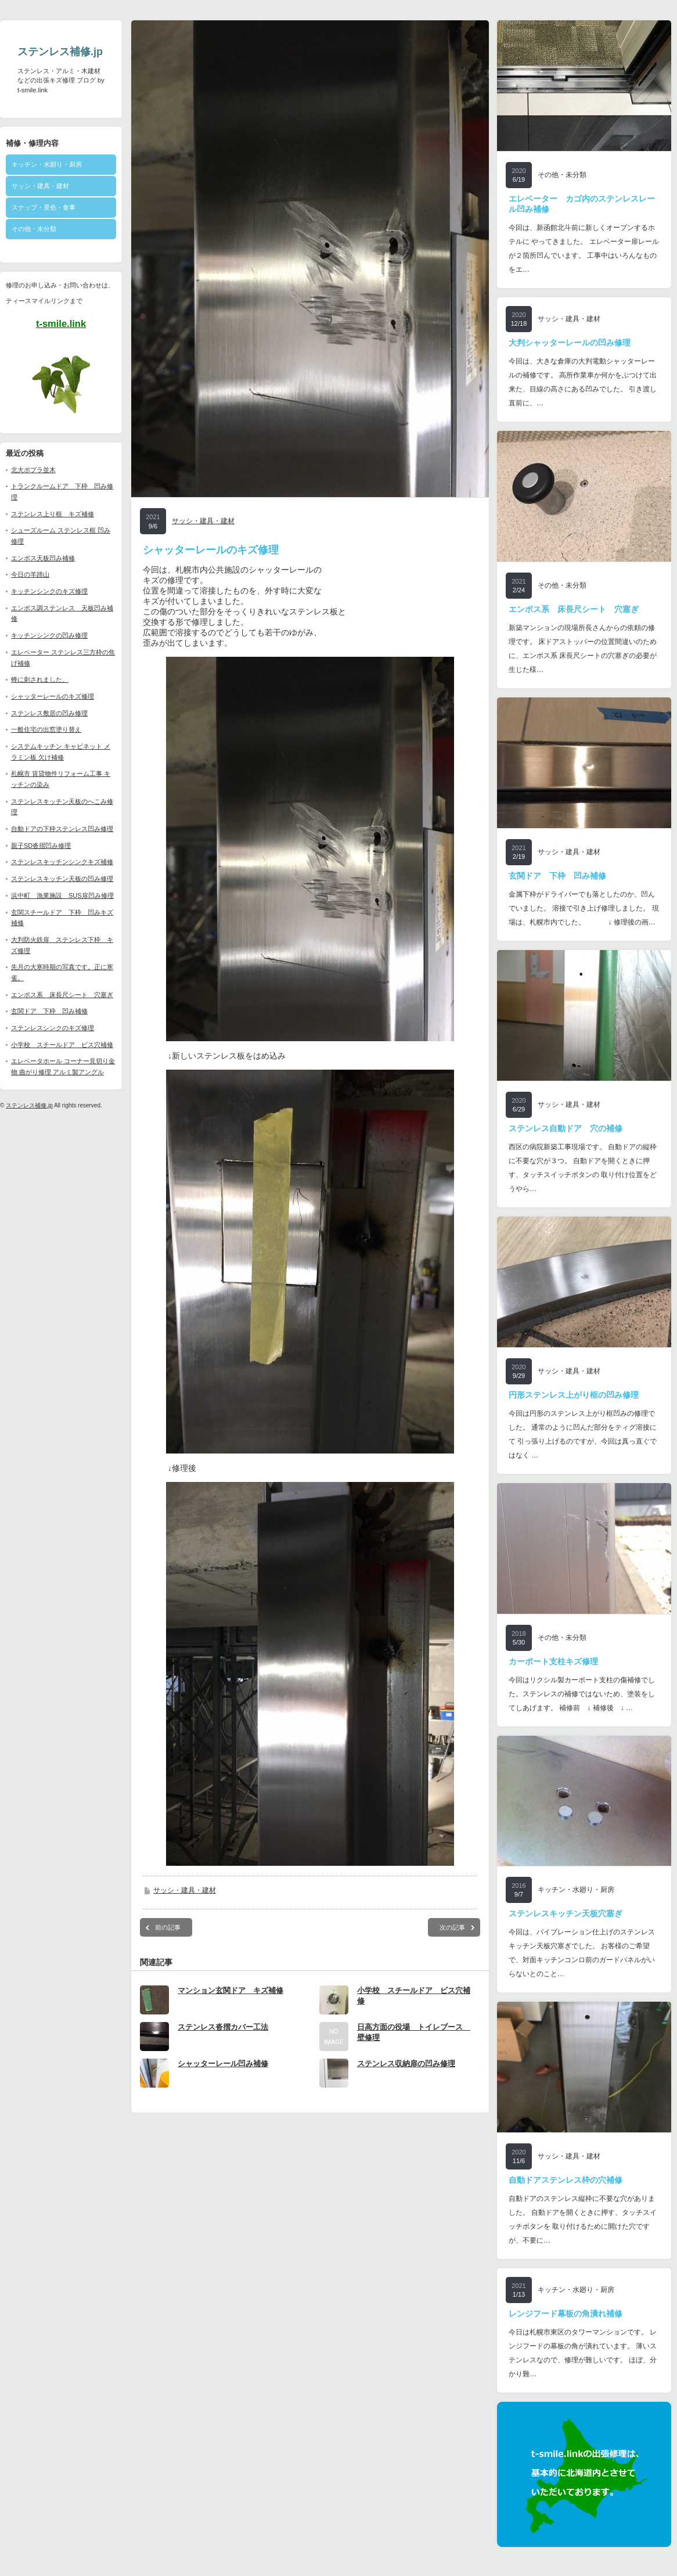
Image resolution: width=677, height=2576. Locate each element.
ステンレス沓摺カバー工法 (223, 2038)
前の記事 (168, 1938)
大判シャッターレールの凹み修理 (570, 342)
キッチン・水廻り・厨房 (47, 164)
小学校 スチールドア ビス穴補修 (62, 1044)
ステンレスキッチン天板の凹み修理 (62, 878)
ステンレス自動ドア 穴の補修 (565, 1128)
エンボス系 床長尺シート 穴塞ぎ (62, 994)
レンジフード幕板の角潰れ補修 (565, 2313)
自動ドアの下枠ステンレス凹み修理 (62, 828)
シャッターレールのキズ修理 (52, 696)
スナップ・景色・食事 (43, 207)
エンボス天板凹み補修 (43, 558)
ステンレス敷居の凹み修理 (49, 713)
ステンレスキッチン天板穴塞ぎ (565, 1913)
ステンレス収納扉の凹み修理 (406, 2075)
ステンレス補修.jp (60, 51)
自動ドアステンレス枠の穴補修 (565, 2180)
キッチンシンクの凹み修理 (49, 635)
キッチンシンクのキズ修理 (49, 591)
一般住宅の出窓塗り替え (46, 729)
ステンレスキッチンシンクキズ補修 (62, 861)
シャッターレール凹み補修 (223, 2075)
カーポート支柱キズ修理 (553, 1661)
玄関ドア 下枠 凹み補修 (49, 1011)
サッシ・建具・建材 (40, 185)
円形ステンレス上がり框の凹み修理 (574, 1394)
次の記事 (452, 1938)
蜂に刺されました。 (40, 679)
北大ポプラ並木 (33, 469)
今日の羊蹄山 (30, 574)
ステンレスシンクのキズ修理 (52, 1027)
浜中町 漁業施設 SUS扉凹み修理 (62, 895)
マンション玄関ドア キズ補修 (230, 2002)
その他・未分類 (34, 228)
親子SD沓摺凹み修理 (41, 845)
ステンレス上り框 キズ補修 (52, 513)
